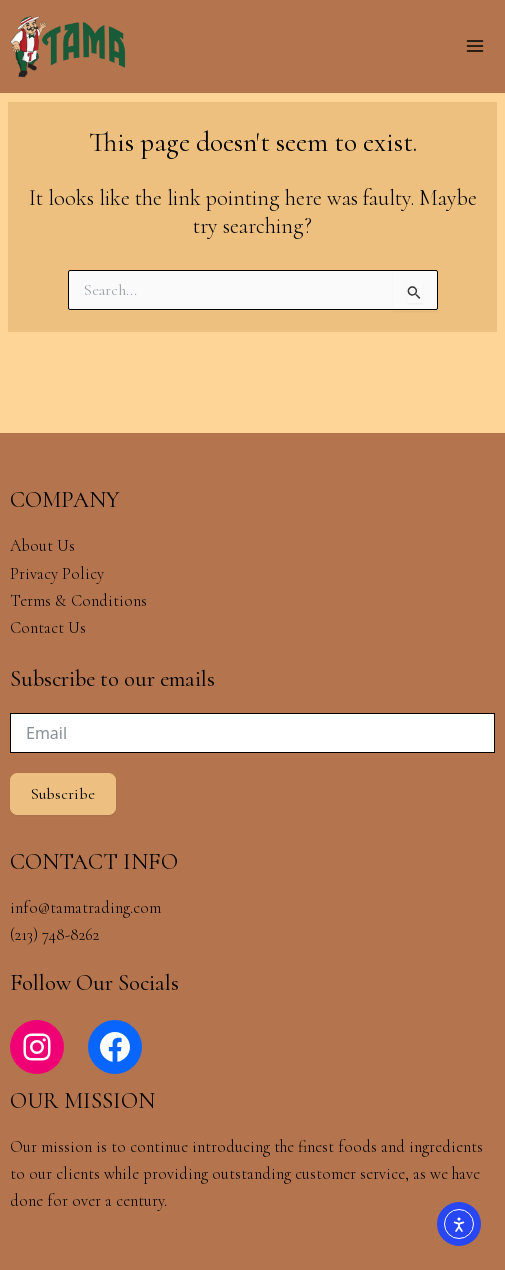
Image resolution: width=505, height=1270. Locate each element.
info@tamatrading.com (85, 908)
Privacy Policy (57, 574)
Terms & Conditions (80, 601)
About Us (42, 546)
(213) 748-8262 (54, 935)
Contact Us (48, 628)
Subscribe (63, 794)
